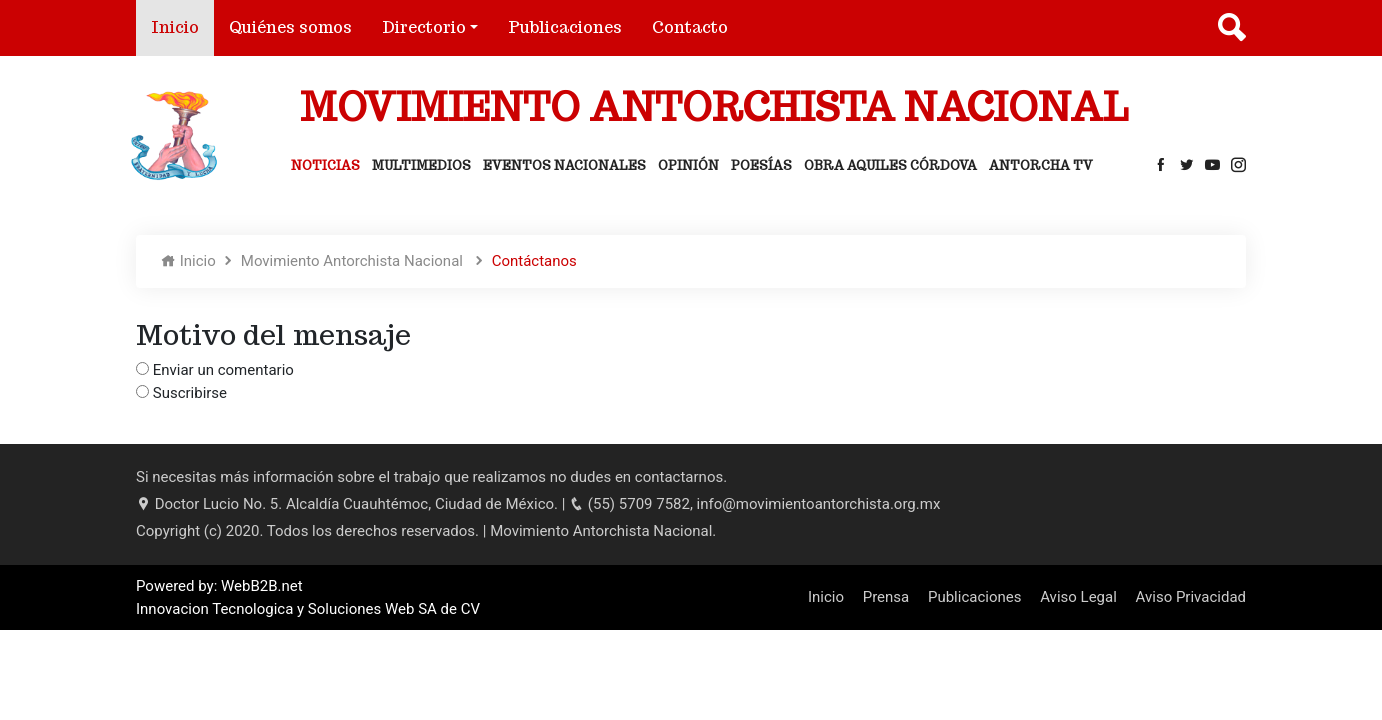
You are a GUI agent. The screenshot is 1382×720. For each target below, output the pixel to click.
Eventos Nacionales (564, 165)
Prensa (886, 597)
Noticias (325, 165)
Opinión (688, 165)
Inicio (182, 26)
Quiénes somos (290, 27)
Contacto (690, 27)
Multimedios (421, 165)
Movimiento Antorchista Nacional (354, 261)
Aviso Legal (1078, 597)
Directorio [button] (424, 27)
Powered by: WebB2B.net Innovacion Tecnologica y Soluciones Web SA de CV (308, 597)
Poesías (761, 165)
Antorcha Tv (1041, 165)
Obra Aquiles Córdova (890, 165)
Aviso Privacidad (1191, 597)
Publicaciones (565, 27)
